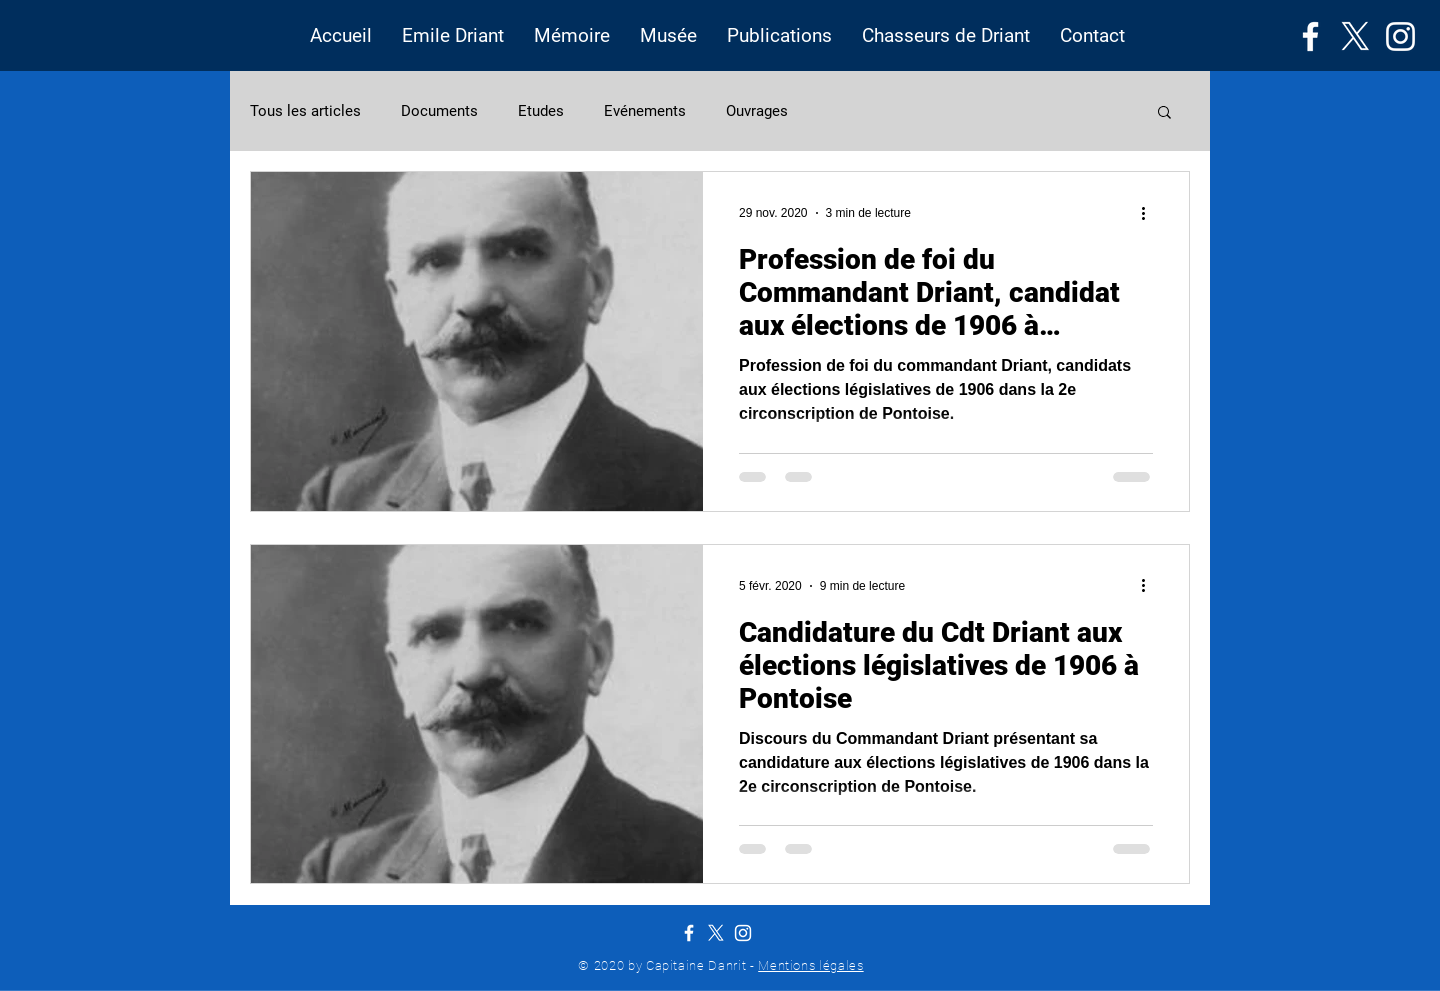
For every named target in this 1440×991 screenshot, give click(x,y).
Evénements (645, 111)
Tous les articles (305, 111)
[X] (1355, 36)
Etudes (541, 111)
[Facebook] (1310, 36)
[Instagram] (1400, 36)
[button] (453, 36)
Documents (439, 111)
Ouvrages (757, 111)
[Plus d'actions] (1150, 213)
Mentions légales (810, 965)
